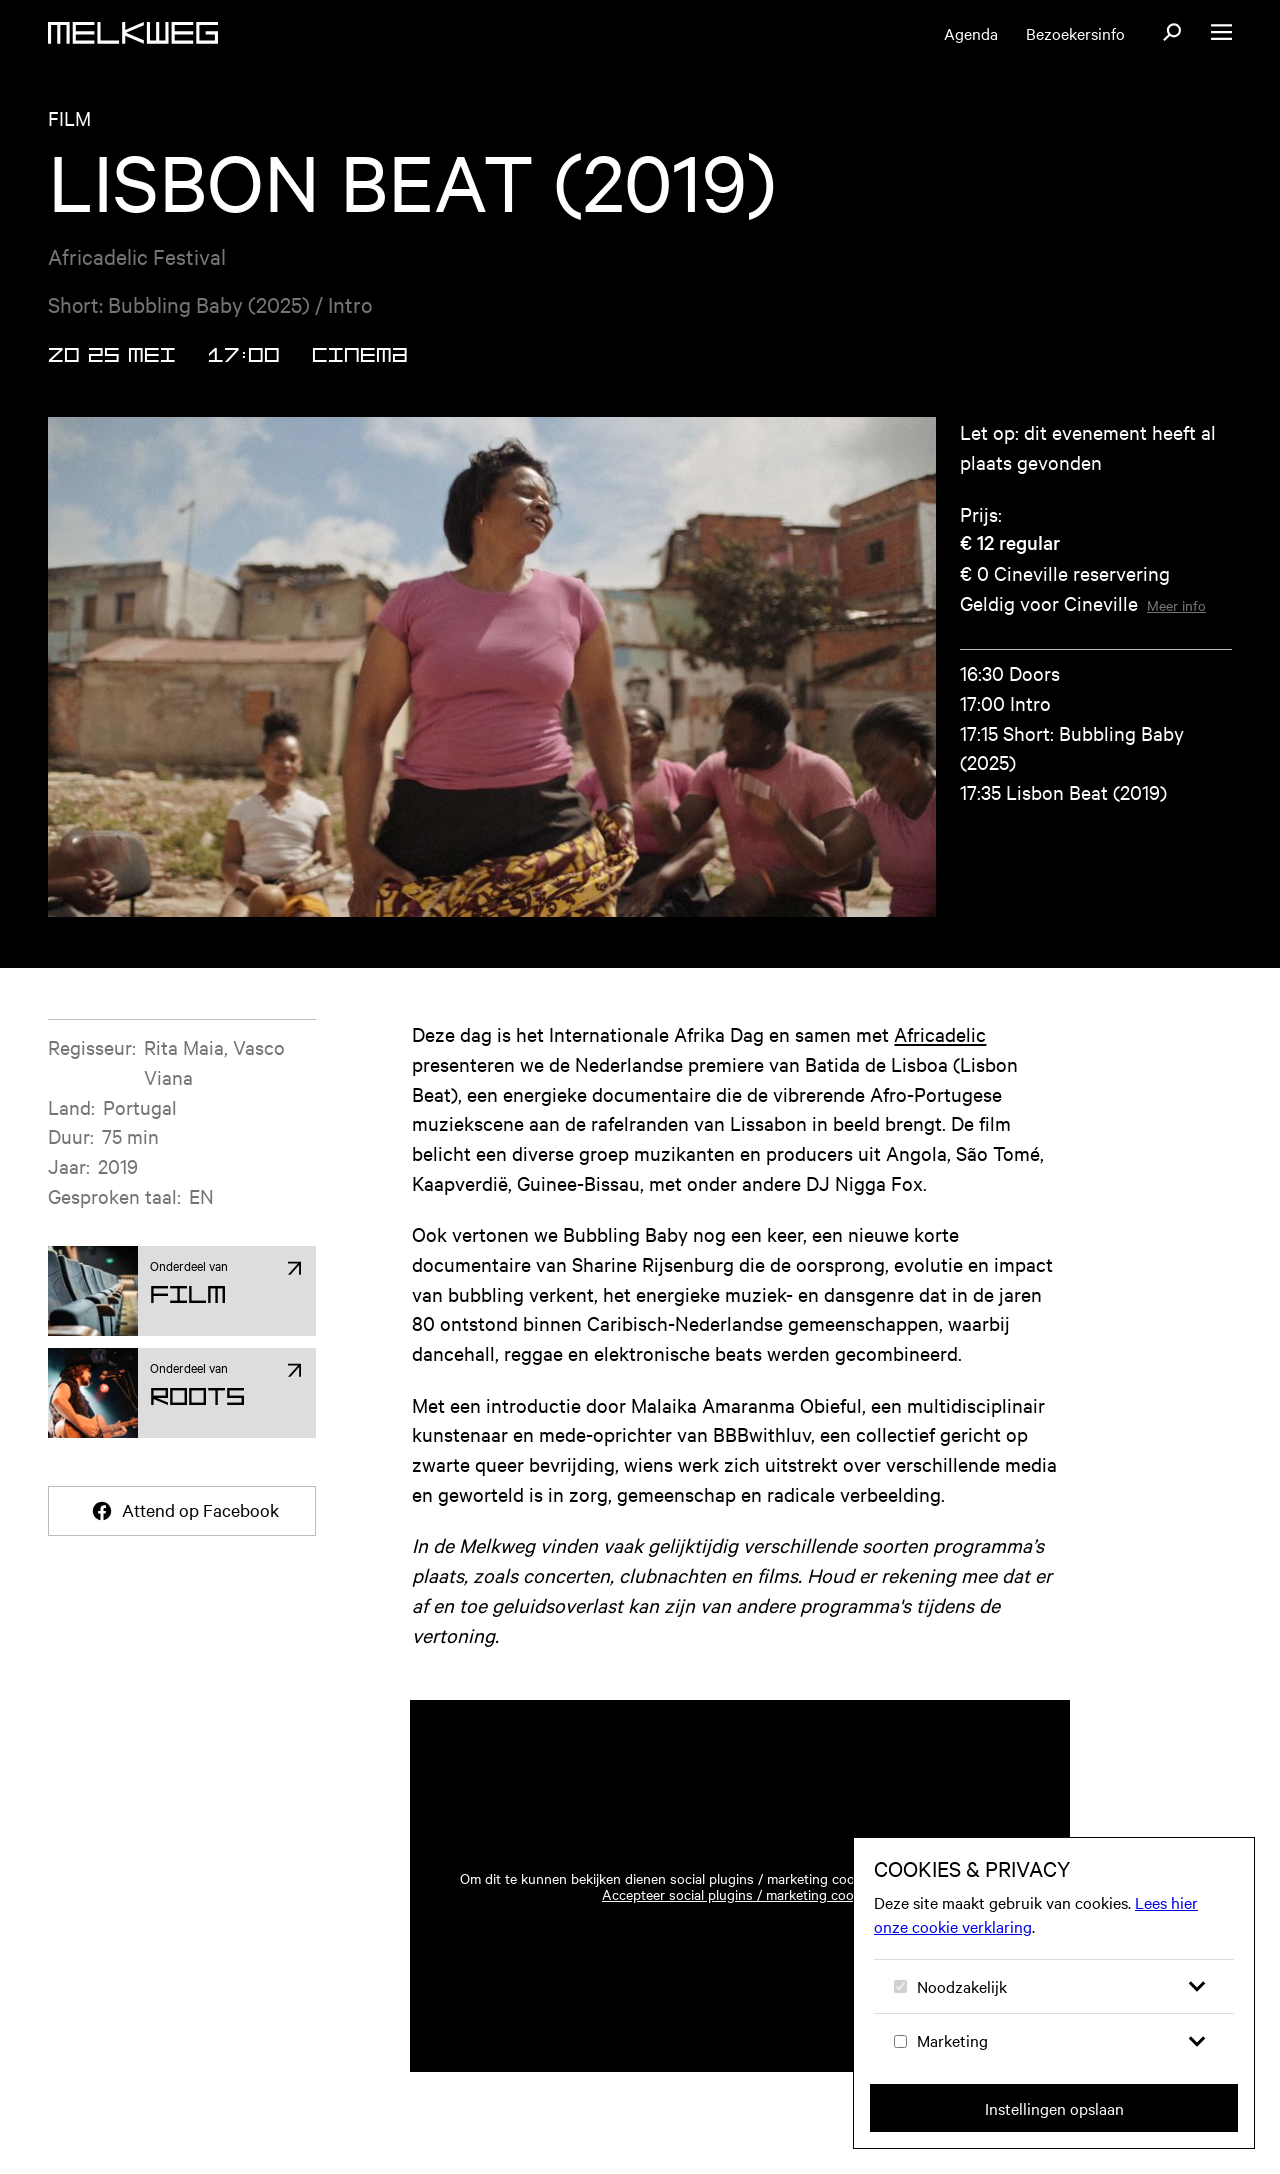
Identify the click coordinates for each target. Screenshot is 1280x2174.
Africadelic (940, 1033)
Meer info (1176, 605)
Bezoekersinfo (1075, 33)
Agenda (971, 33)
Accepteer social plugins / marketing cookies (740, 1894)
